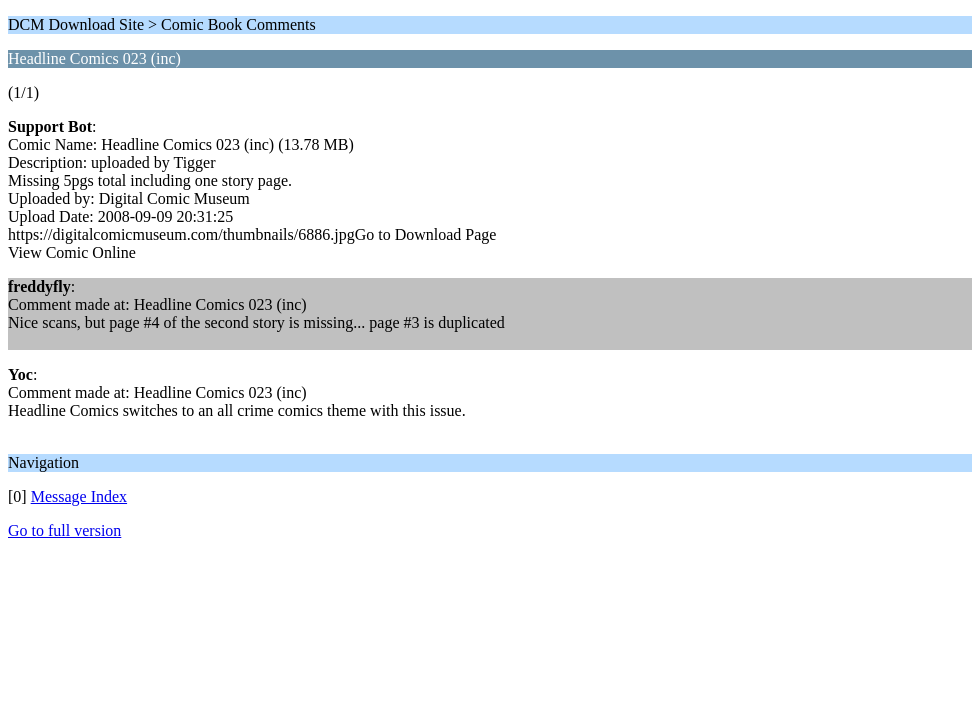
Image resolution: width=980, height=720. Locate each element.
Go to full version (64, 530)
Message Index (79, 496)
